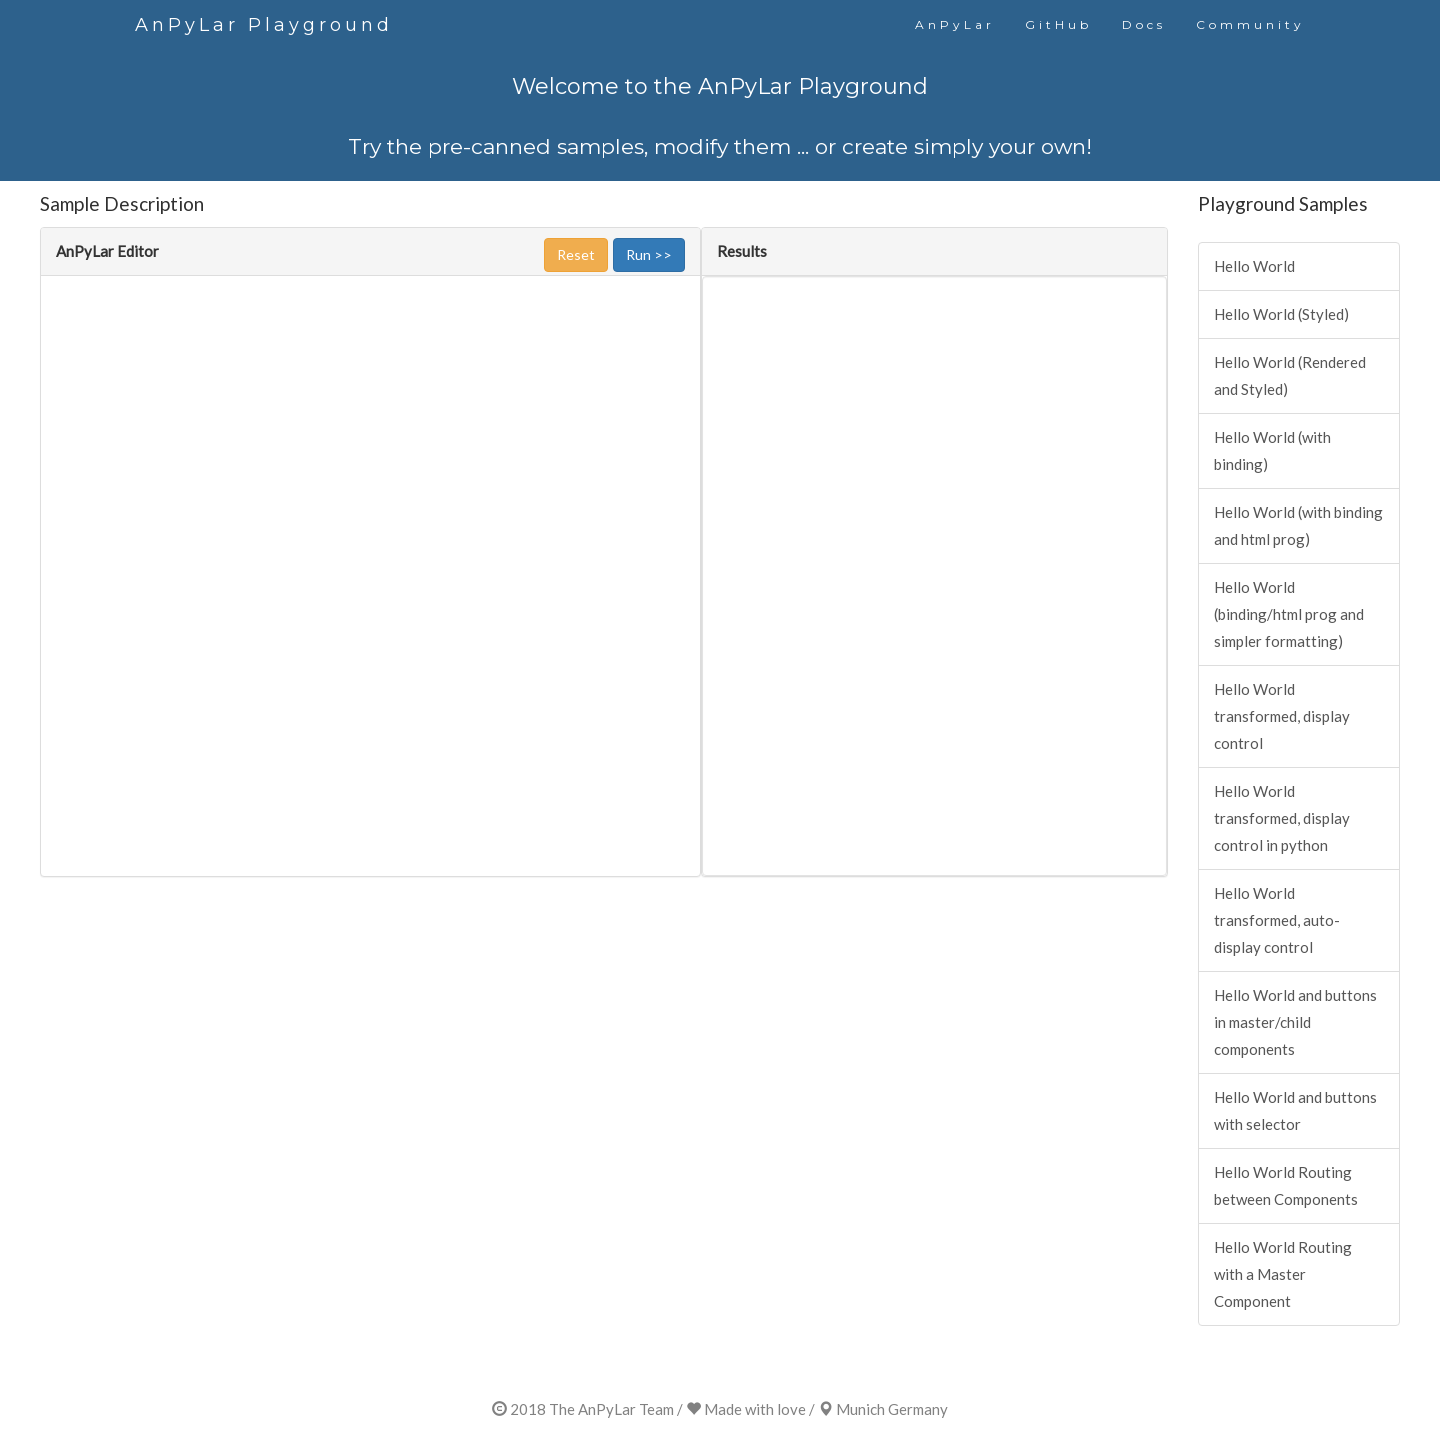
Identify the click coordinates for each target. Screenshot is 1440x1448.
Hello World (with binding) (1272, 450)
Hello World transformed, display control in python (1282, 818)
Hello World (1254, 266)
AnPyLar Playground (264, 25)
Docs (1144, 24)
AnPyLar (955, 24)
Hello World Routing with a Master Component (1283, 1274)
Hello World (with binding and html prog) (1298, 525)
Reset (576, 254)
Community (1250, 24)
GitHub (1058, 24)
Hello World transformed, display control (1282, 716)
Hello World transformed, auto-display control (1277, 920)
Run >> (649, 254)
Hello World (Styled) (1281, 314)
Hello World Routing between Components (1286, 1185)
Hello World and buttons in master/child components (1295, 1022)
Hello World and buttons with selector (1295, 1110)
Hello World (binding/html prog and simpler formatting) (1289, 614)
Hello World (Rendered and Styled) (1290, 375)
